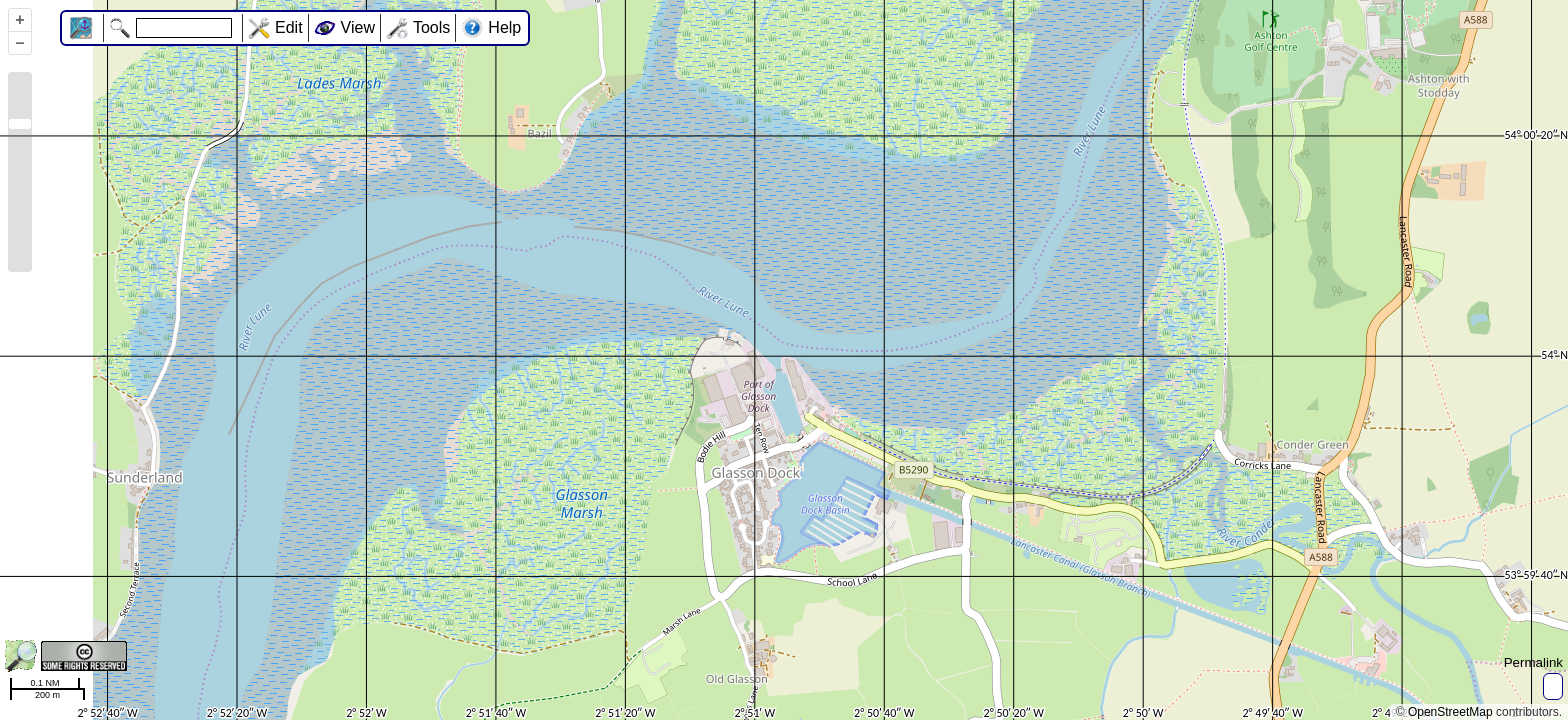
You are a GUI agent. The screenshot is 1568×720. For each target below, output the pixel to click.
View (358, 27)
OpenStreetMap (1450, 712)
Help (504, 27)
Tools (431, 27)
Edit (289, 27)
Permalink (1533, 662)
